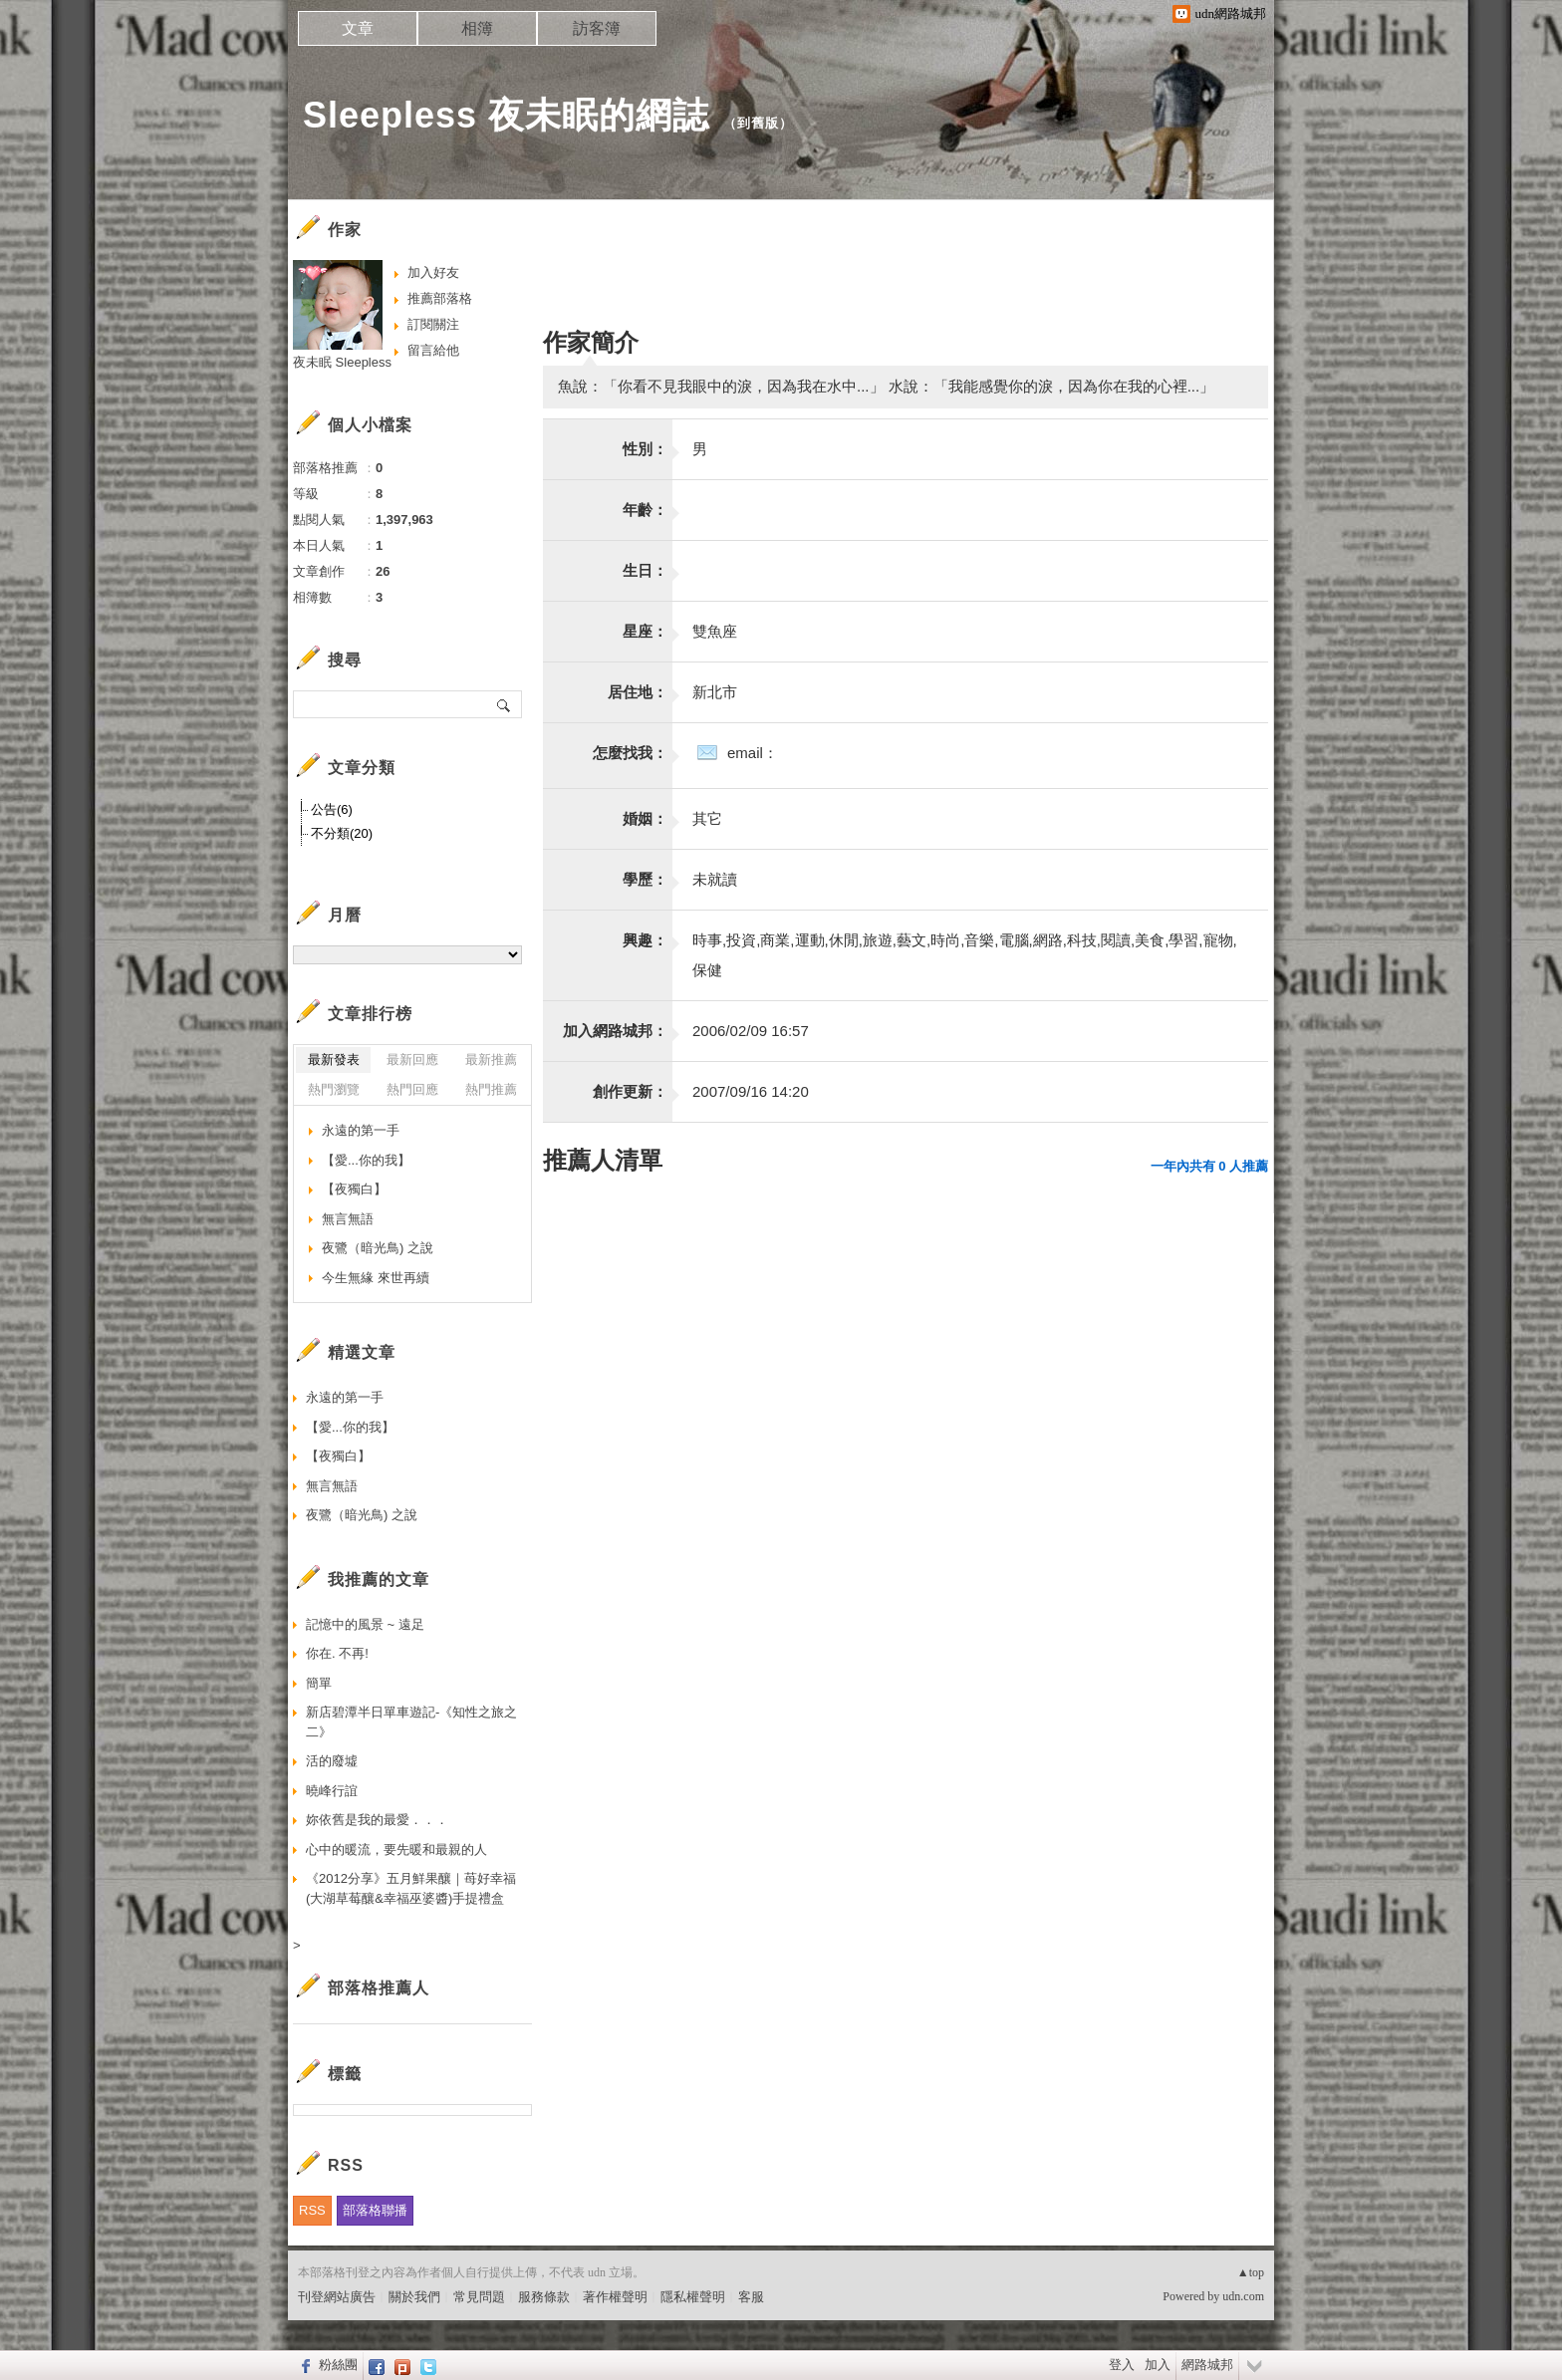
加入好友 (433, 272)
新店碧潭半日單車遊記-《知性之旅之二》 (411, 1722)
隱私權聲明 (692, 2296)
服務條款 (544, 2296)
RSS (312, 2210)
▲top (1250, 2272)
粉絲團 (338, 2364)
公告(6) (332, 809)
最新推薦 (491, 1059)
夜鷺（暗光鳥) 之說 (377, 1247)
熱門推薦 (491, 1089)
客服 (751, 2296)
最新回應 (412, 1059)
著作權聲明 (615, 2296)
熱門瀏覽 (334, 1089)
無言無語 (348, 1218)
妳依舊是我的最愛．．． (377, 1819)
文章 (358, 28)
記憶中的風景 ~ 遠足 (365, 1624)
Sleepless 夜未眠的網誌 (506, 115)
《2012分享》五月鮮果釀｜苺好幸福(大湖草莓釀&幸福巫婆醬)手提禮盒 (411, 1888)
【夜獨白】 (354, 1189)
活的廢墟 (332, 1760)
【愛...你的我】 (366, 1160)
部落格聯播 (375, 2210)
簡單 (319, 1683)
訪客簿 (597, 28)
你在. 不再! (337, 1653)
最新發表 (334, 1059)
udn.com (1243, 2296)
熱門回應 (412, 1089)
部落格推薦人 (378, 1988)
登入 (1122, 2364)
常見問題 (479, 2296)
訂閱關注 (433, 324)
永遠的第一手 (360, 1130)
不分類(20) (342, 833)
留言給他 (433, 350)
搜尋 (504, 704)
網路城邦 (1207, 2364)
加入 (1158, 2364)
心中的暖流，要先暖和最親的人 (396, 1849)
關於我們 (414, 2296)
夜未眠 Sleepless (342, 362)
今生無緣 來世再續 (375, 1277)
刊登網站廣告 (337, 2296)
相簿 (477, 28)
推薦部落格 (439, 298)
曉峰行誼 (332, 1790)
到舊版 (758, 123)
